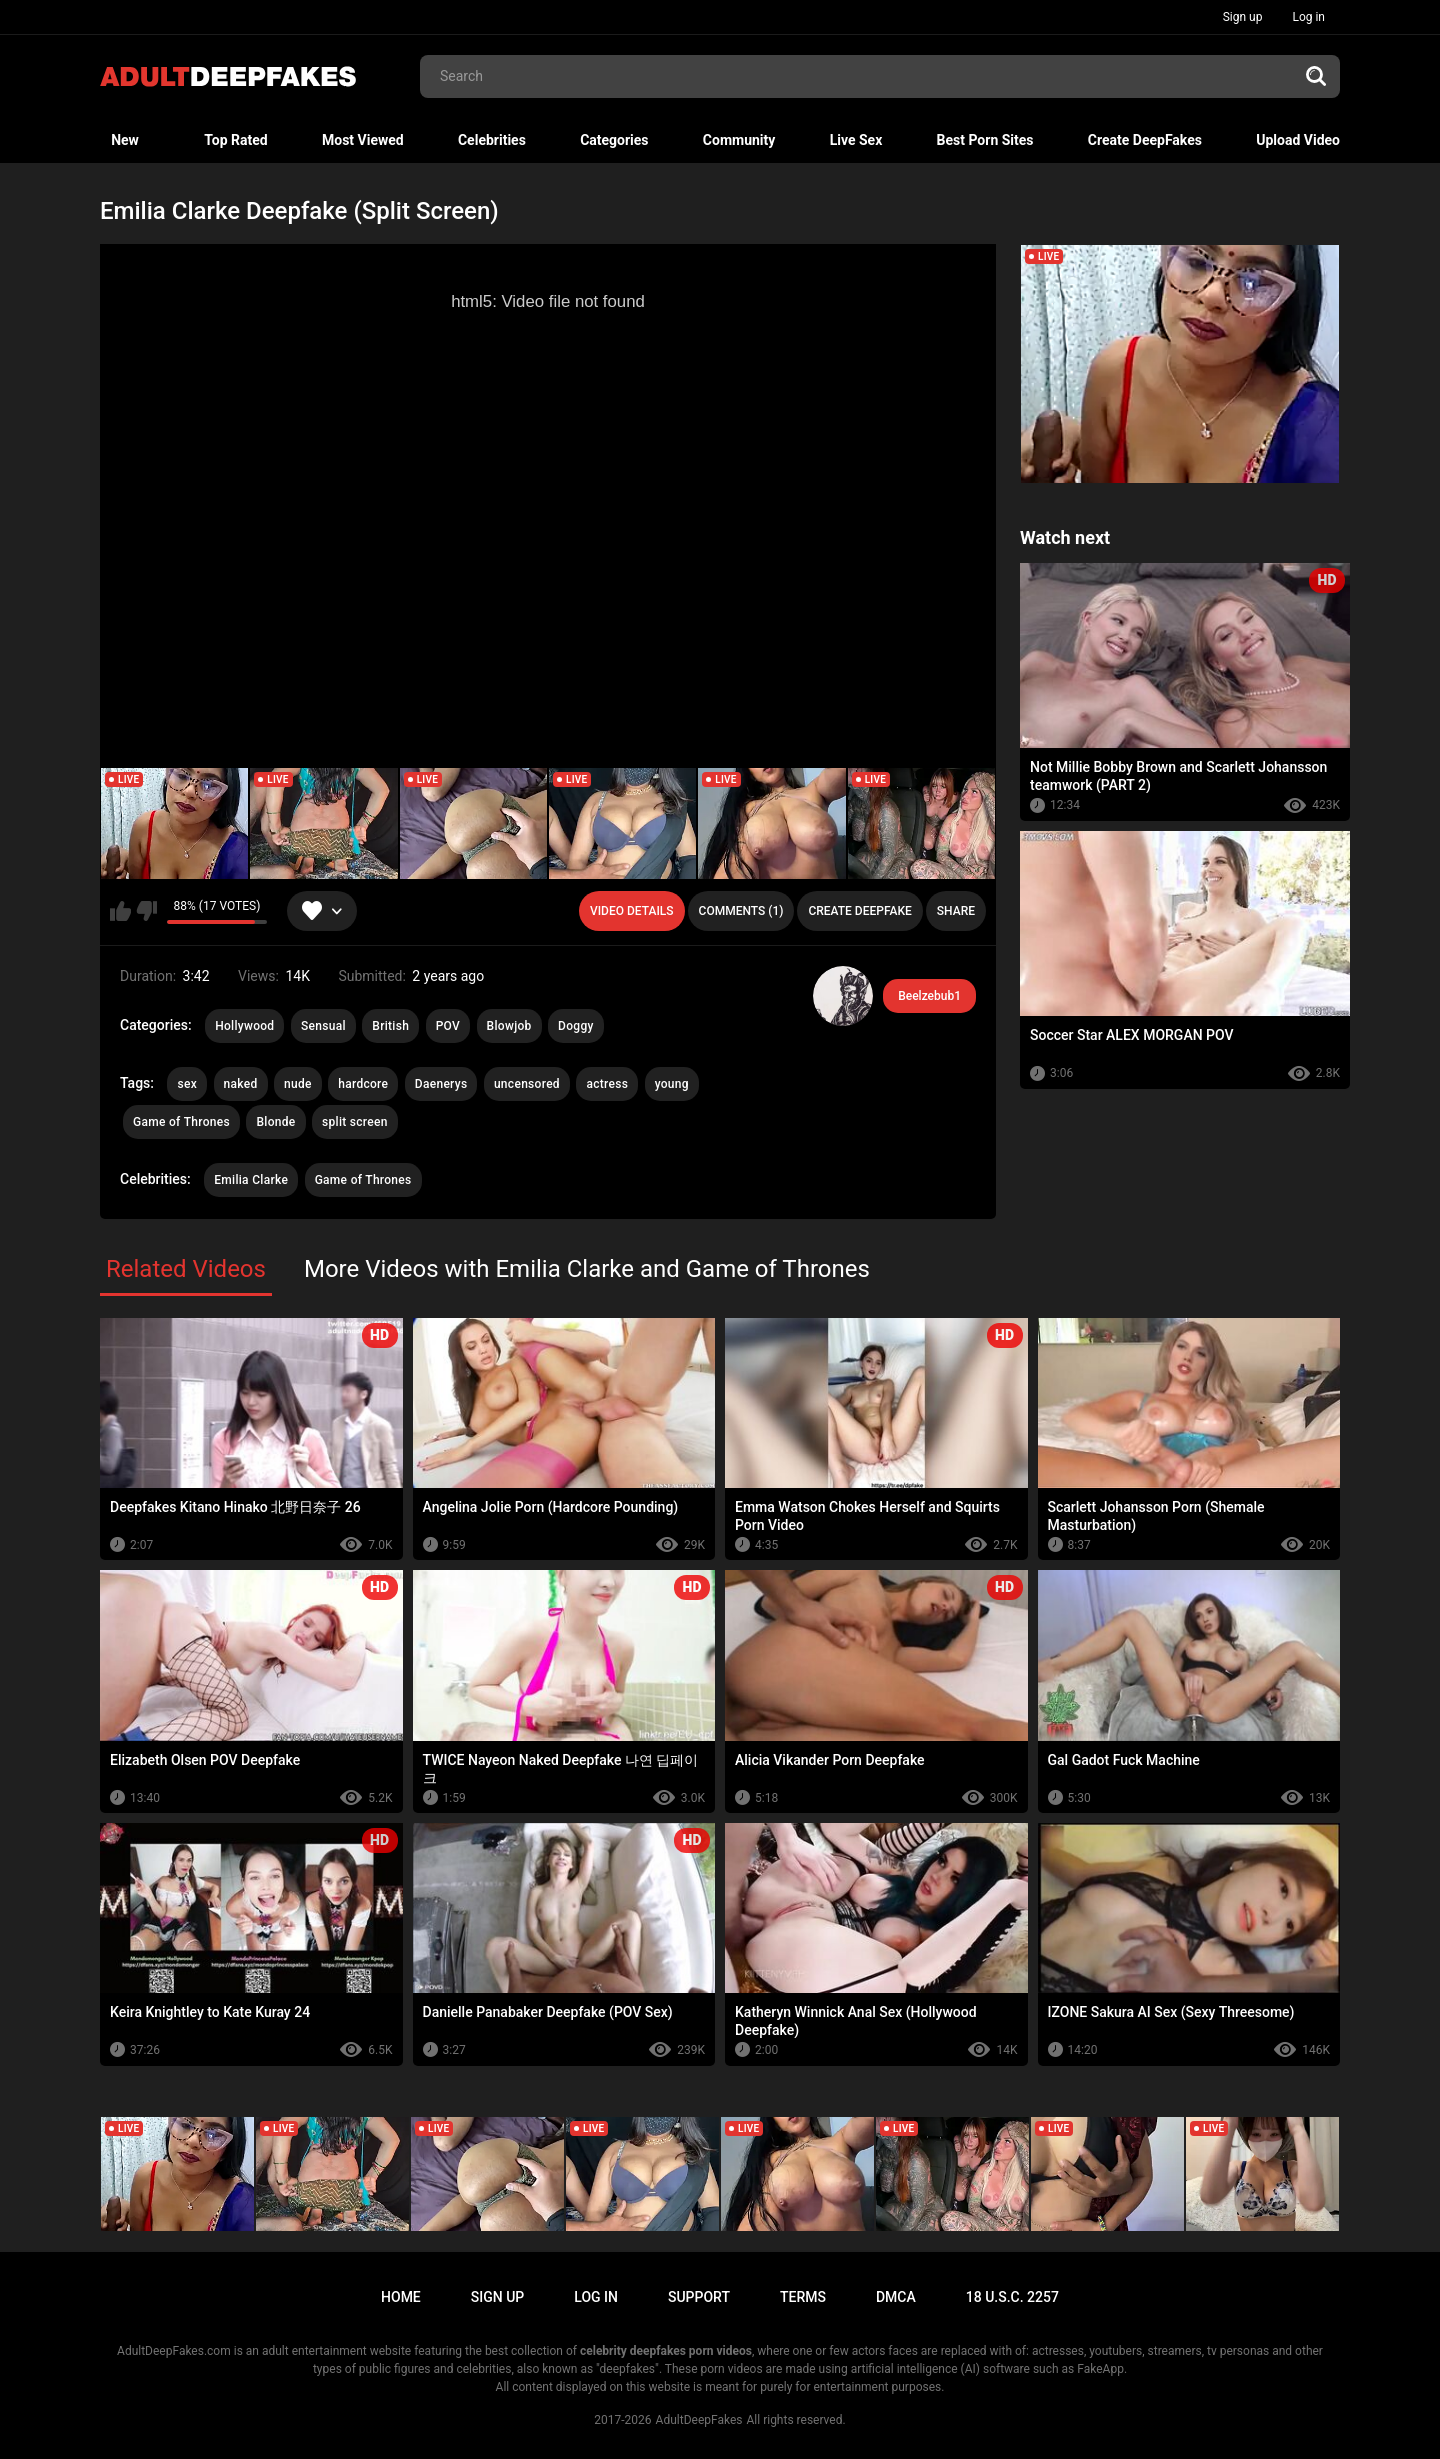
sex (187, 1084)
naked (241, 1084)
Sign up (1243, 17)
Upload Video (1298, 140)
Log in (1308, 17)
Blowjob (509, 1026)
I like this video (120, 911)
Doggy (576, 1026)
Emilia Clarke (251, 1180)
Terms (803, 2297)
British (390, 1026)
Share (956, 911)
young (672, 1084)
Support (699, 2297)
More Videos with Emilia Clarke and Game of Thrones (587, 1269)
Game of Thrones (181, 1122)
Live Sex (856, 140)
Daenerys (441, 1084)
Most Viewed (363, 140)
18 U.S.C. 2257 (1012, 2297)
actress (607, 1084)
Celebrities (492, 140)
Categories (614, 140)
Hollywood (244, 1026)
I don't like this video (146, 911)
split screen (355, 1122)
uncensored (527, 1084)
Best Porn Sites (985, 140)
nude (298, 1084)
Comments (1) (741, 911)
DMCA (896, 2297)
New (125, 140)
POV (448, 1026)
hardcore (363, 1084)
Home (401, 2297)
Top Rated (235, 140)
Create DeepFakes (1145, 140)
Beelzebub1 (929, 996)
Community (739, 140)
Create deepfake (859, 911)
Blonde (275, 1122)
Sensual (323, 1026)
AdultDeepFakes (699, 2420)
